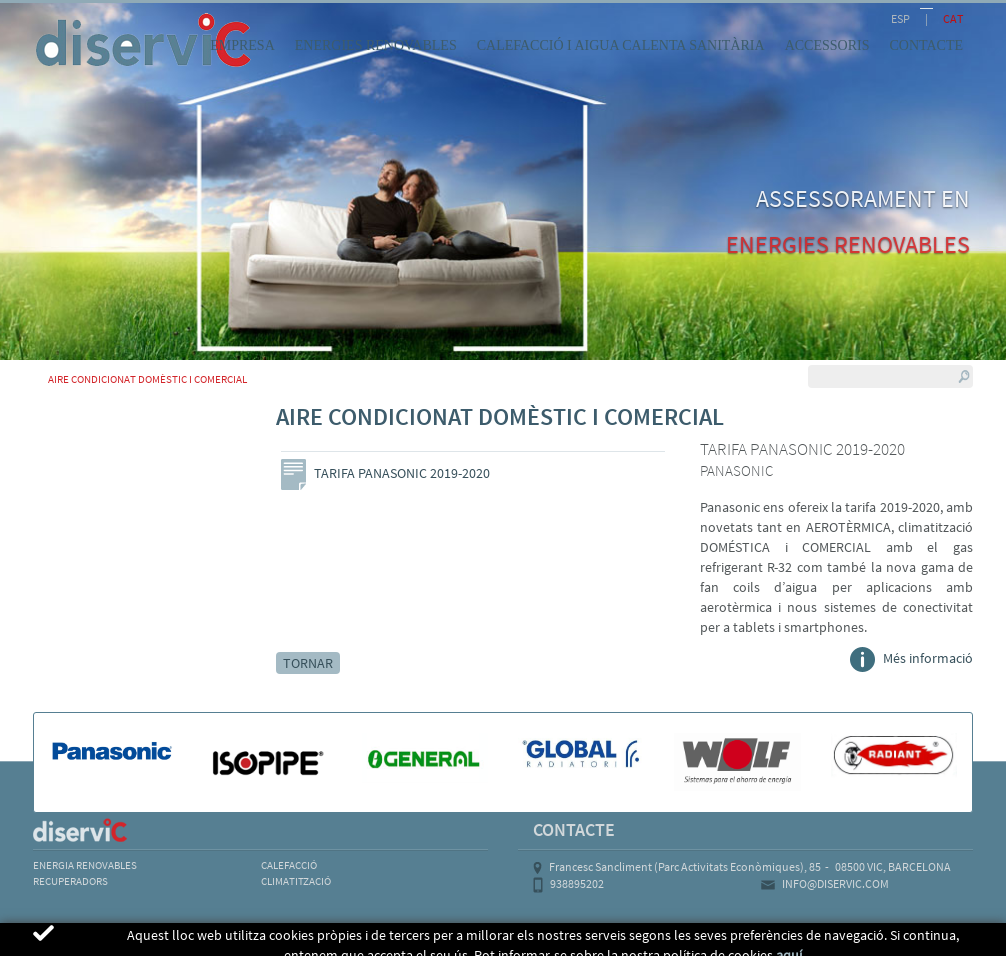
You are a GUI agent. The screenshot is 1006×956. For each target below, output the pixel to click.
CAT (953, 18)
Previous (282, 455)
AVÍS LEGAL (71, 942)
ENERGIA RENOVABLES (85, 865)
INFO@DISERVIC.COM (835, 883)
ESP (900, 18)
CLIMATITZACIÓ (296, 881)
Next (665, 455)
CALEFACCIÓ (289, 865)
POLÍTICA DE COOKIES (203, 942)
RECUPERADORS (70, 881)
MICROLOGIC (855, 942)
